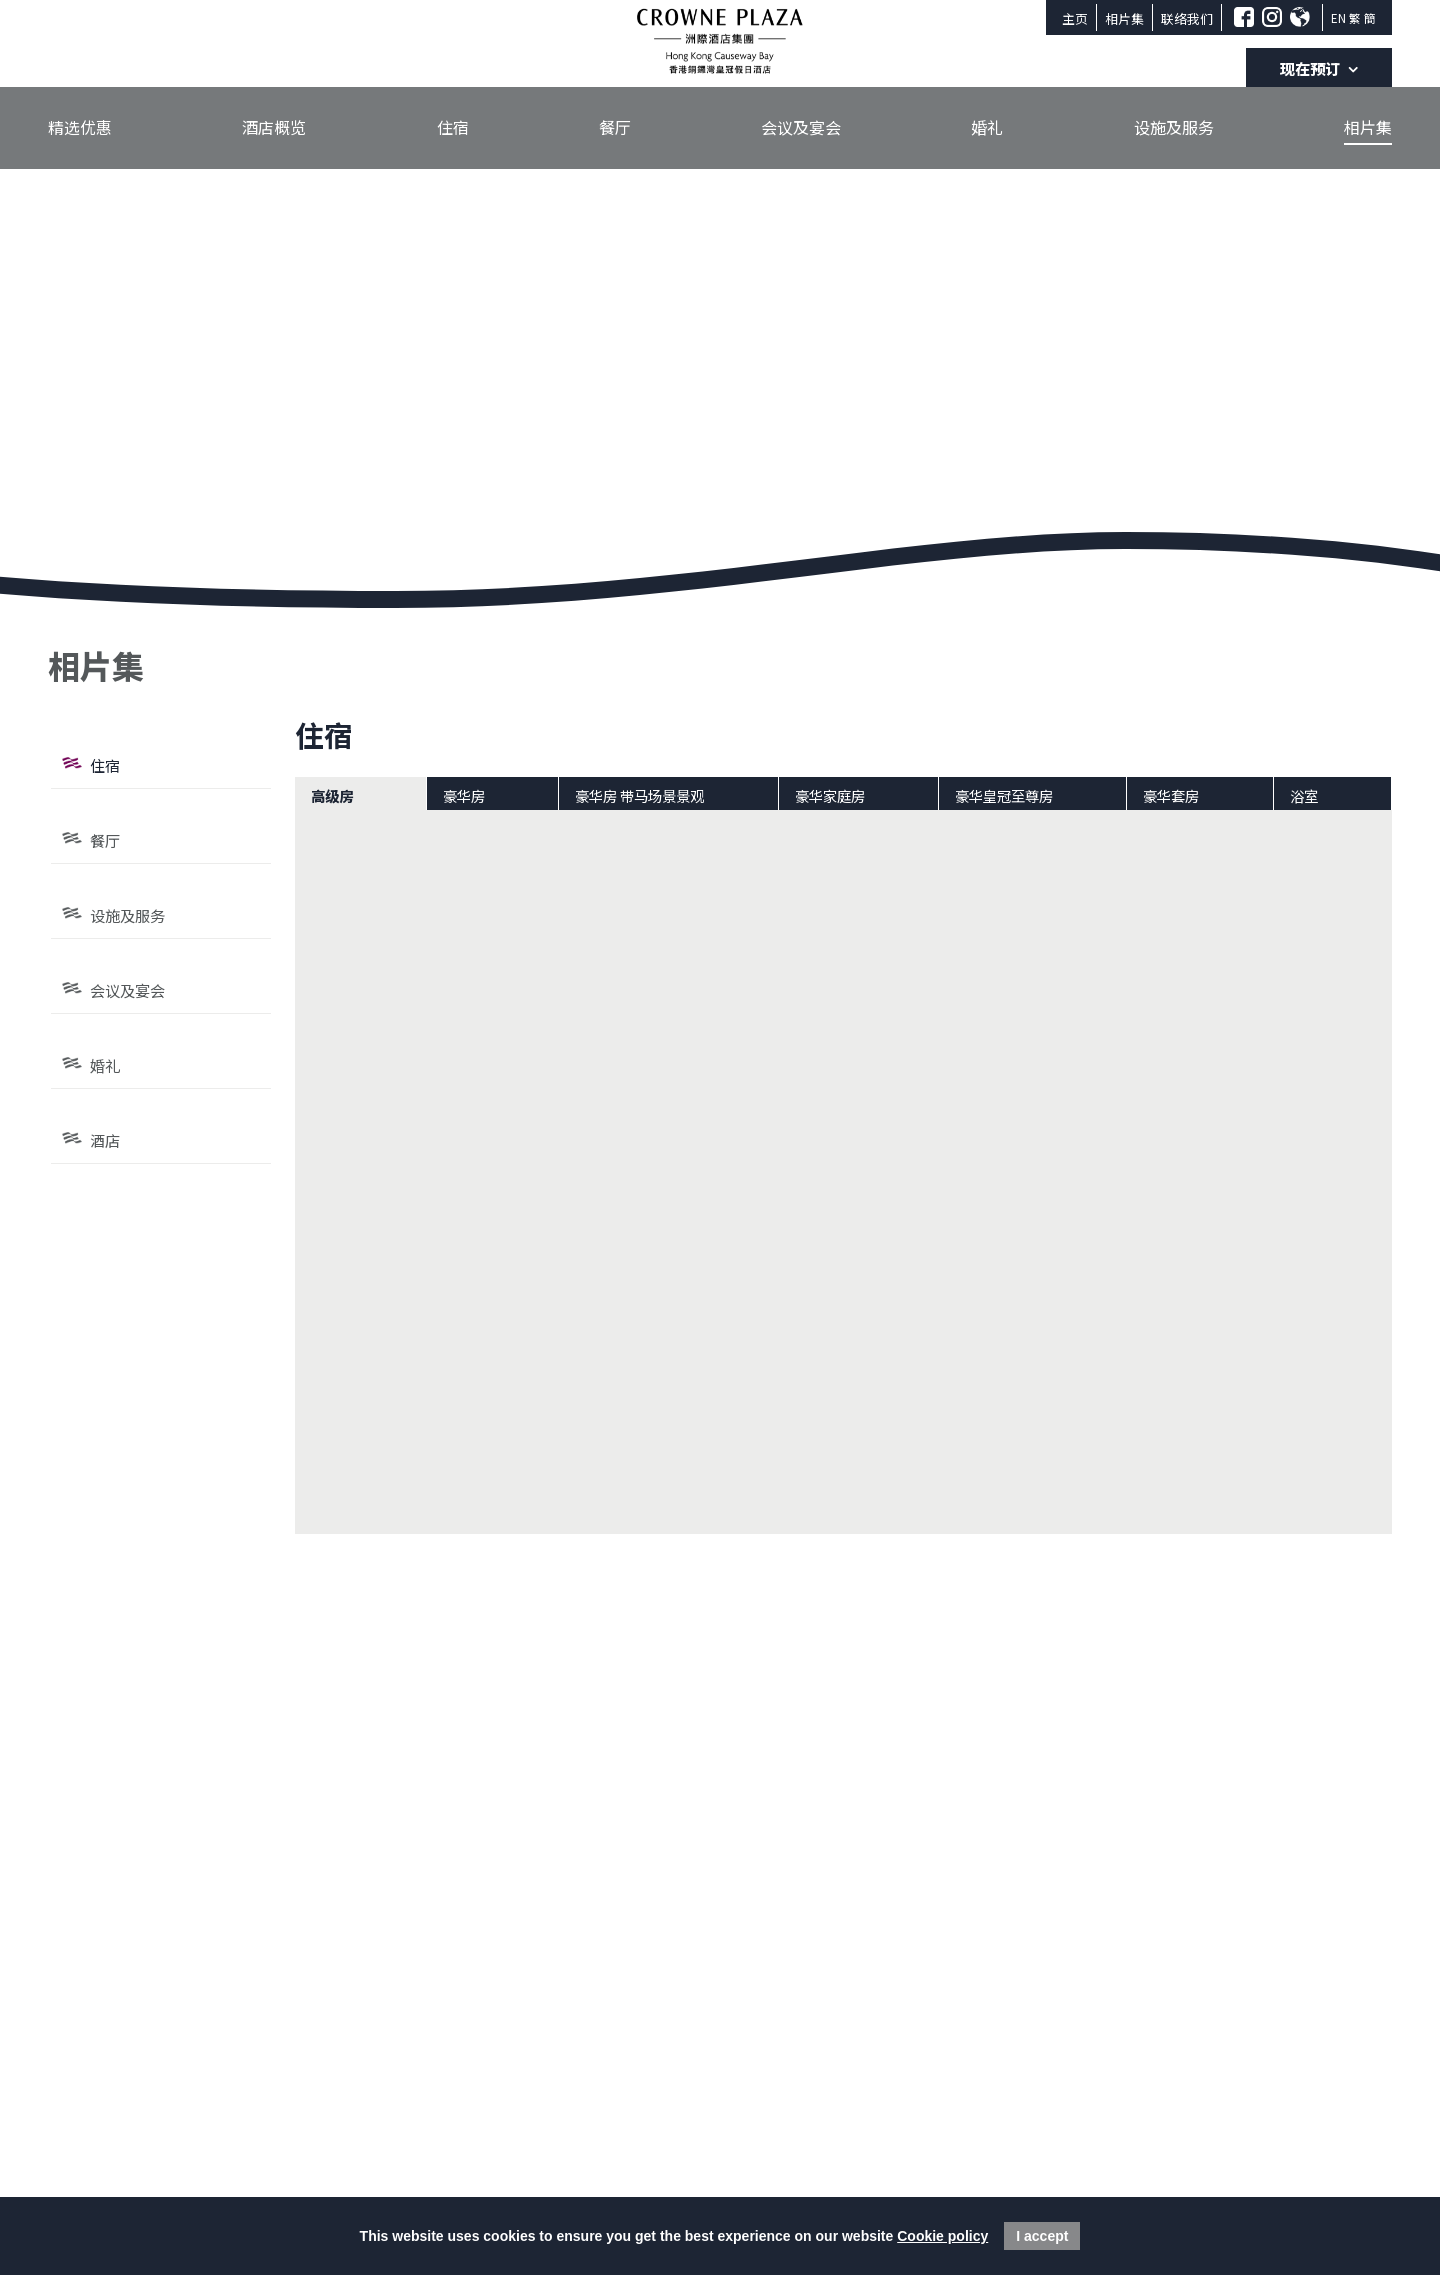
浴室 (1304, 795)
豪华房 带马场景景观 (639, 795)
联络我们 (1187, 18)
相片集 (1124, 18)
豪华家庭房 (830, 795)
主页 (1075, 18)
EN (1338, 18)
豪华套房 (1171, 795)
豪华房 (464, 795)
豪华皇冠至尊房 (1004, 795)
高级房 (332, 795)
